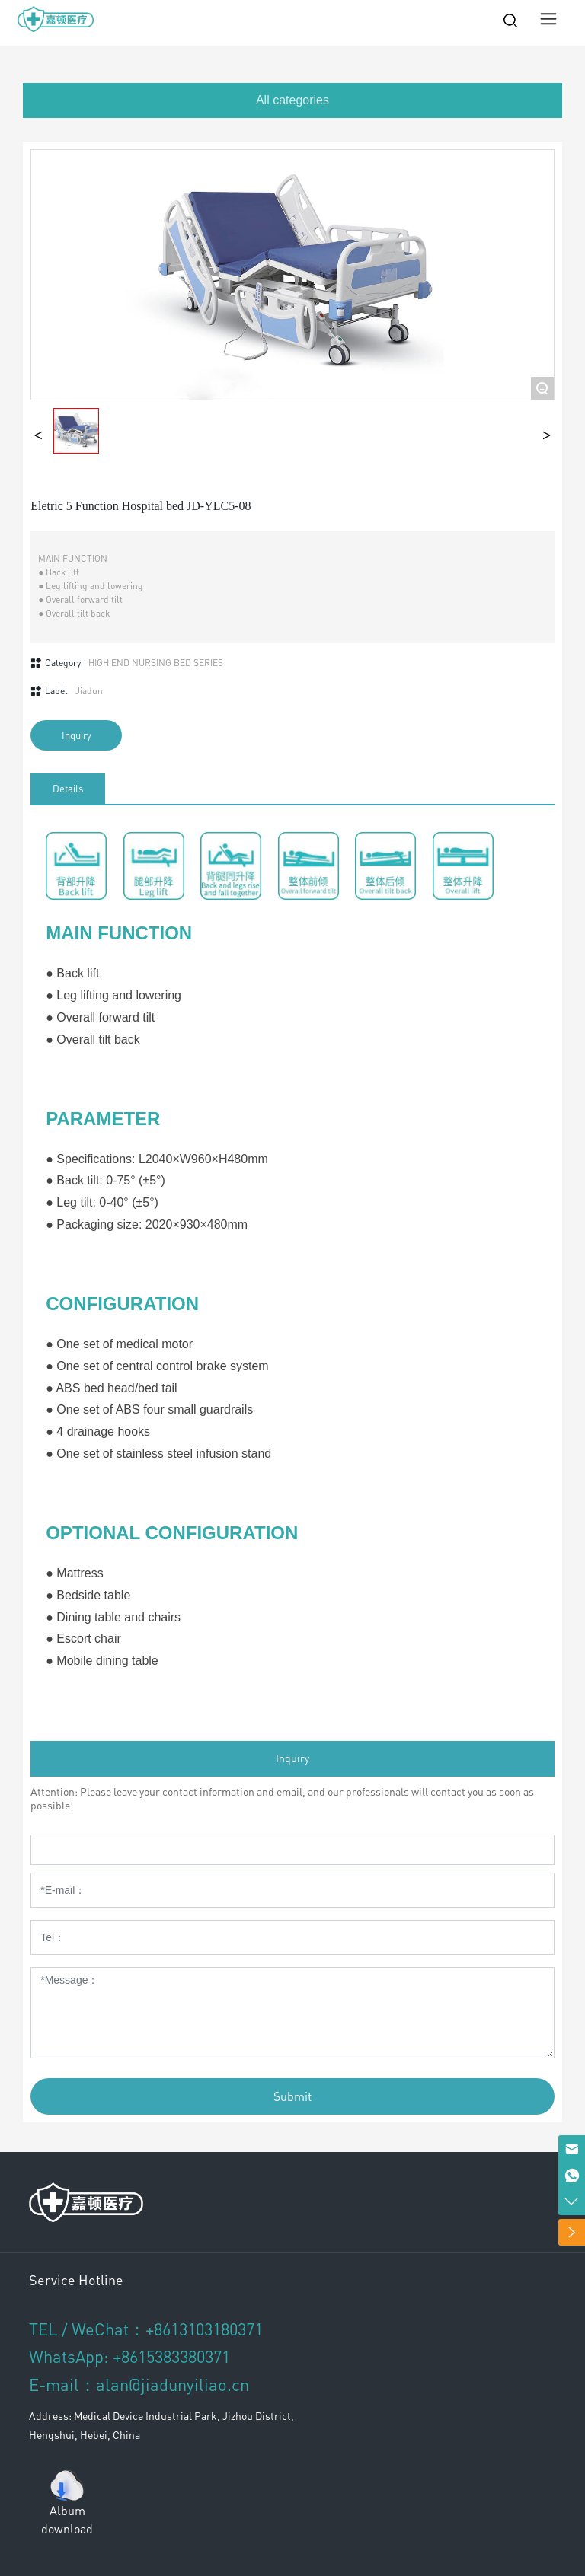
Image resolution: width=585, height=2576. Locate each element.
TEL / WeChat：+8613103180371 (146, 2328)
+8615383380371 (171, 2356)
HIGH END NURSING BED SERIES (155, 662)
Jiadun (89, 691)
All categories (292, 100)
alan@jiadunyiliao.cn (172, 2384)
